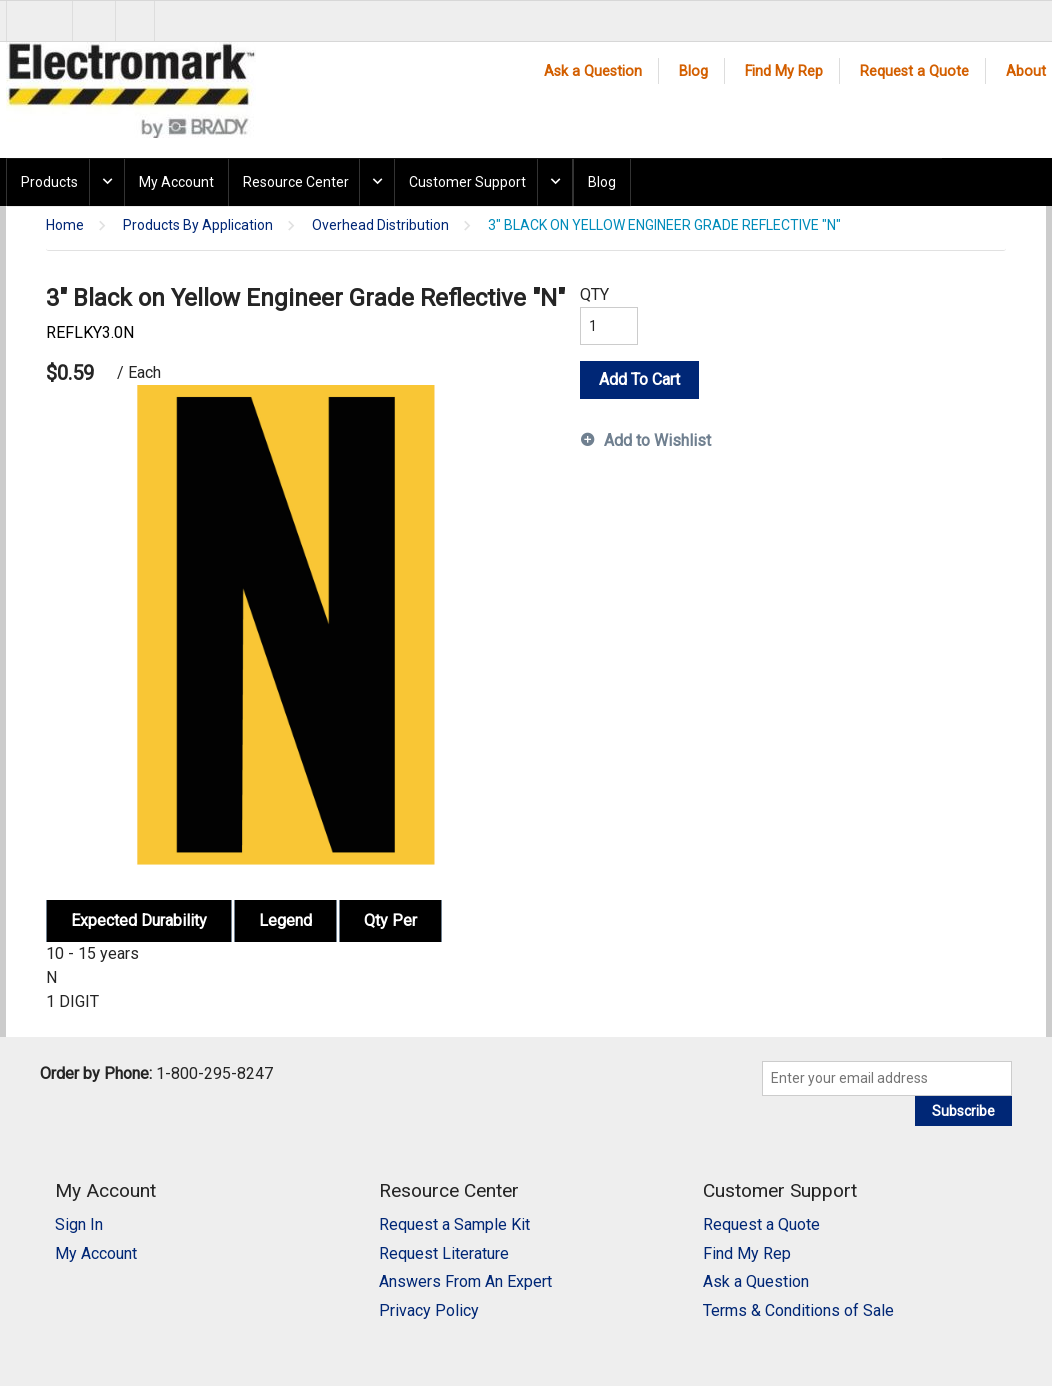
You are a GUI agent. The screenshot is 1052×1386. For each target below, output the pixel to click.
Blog (693, 71)
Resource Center (296, 182)
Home (65, 225)
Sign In (79, 1224)
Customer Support (467, 182)
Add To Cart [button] (639, 379)
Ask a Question (593, 71)
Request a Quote (914, 71)
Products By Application (198, 225)
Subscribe (963, 1111)
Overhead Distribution (380, 225)
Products (49, 182)
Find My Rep (784, 71)
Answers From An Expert (465, 1281)
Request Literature (444, 1253)
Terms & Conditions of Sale (798, 1310)
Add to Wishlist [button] (657, 440)
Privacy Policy (429, 1310)
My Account (176, 182)
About (1026, 71)
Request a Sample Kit (454, 1224)
